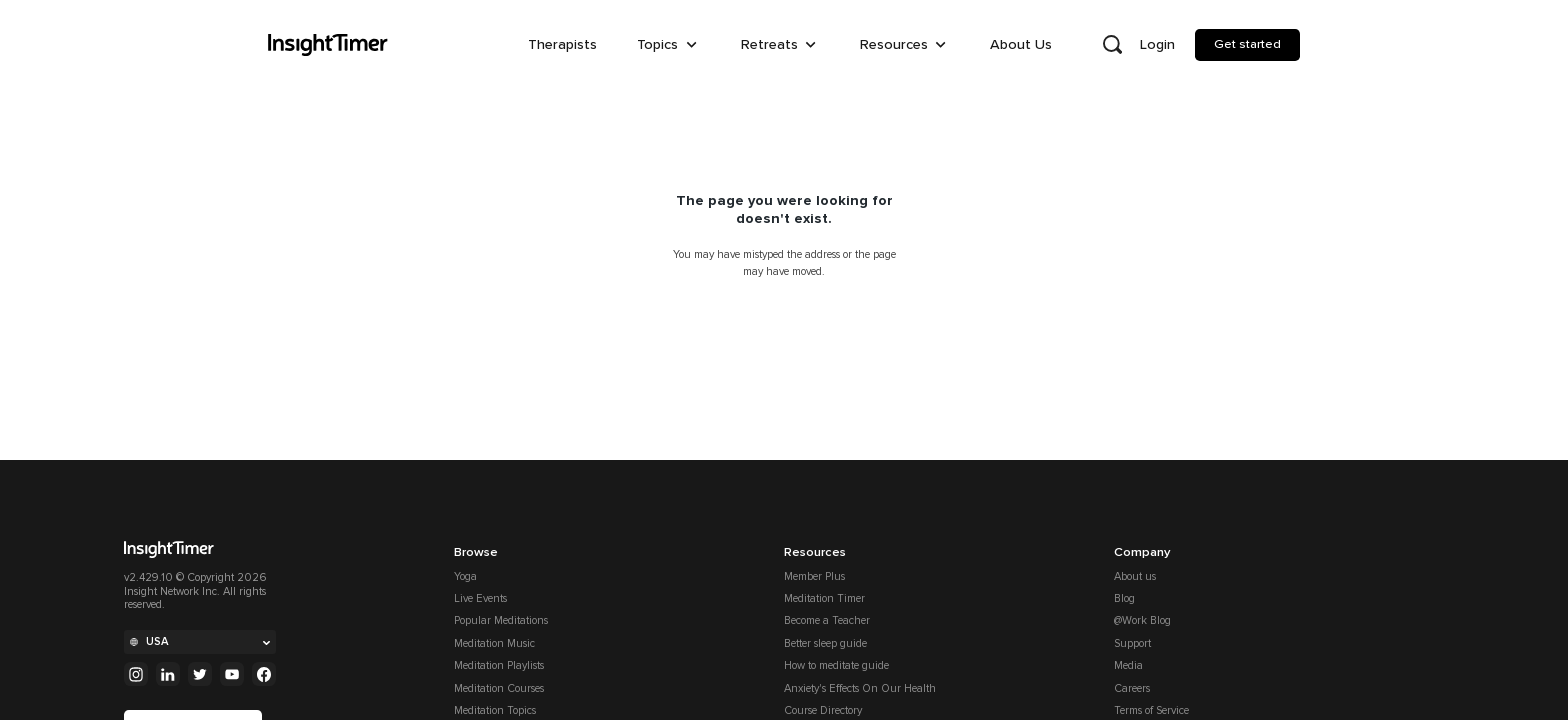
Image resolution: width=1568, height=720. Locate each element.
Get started (1247, 44)
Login (1157, 44)
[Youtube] (232, 674)
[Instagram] (136, 674)
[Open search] (1112, 45)
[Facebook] (264, 674)
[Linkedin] (168, 674)
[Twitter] (200, 674)
